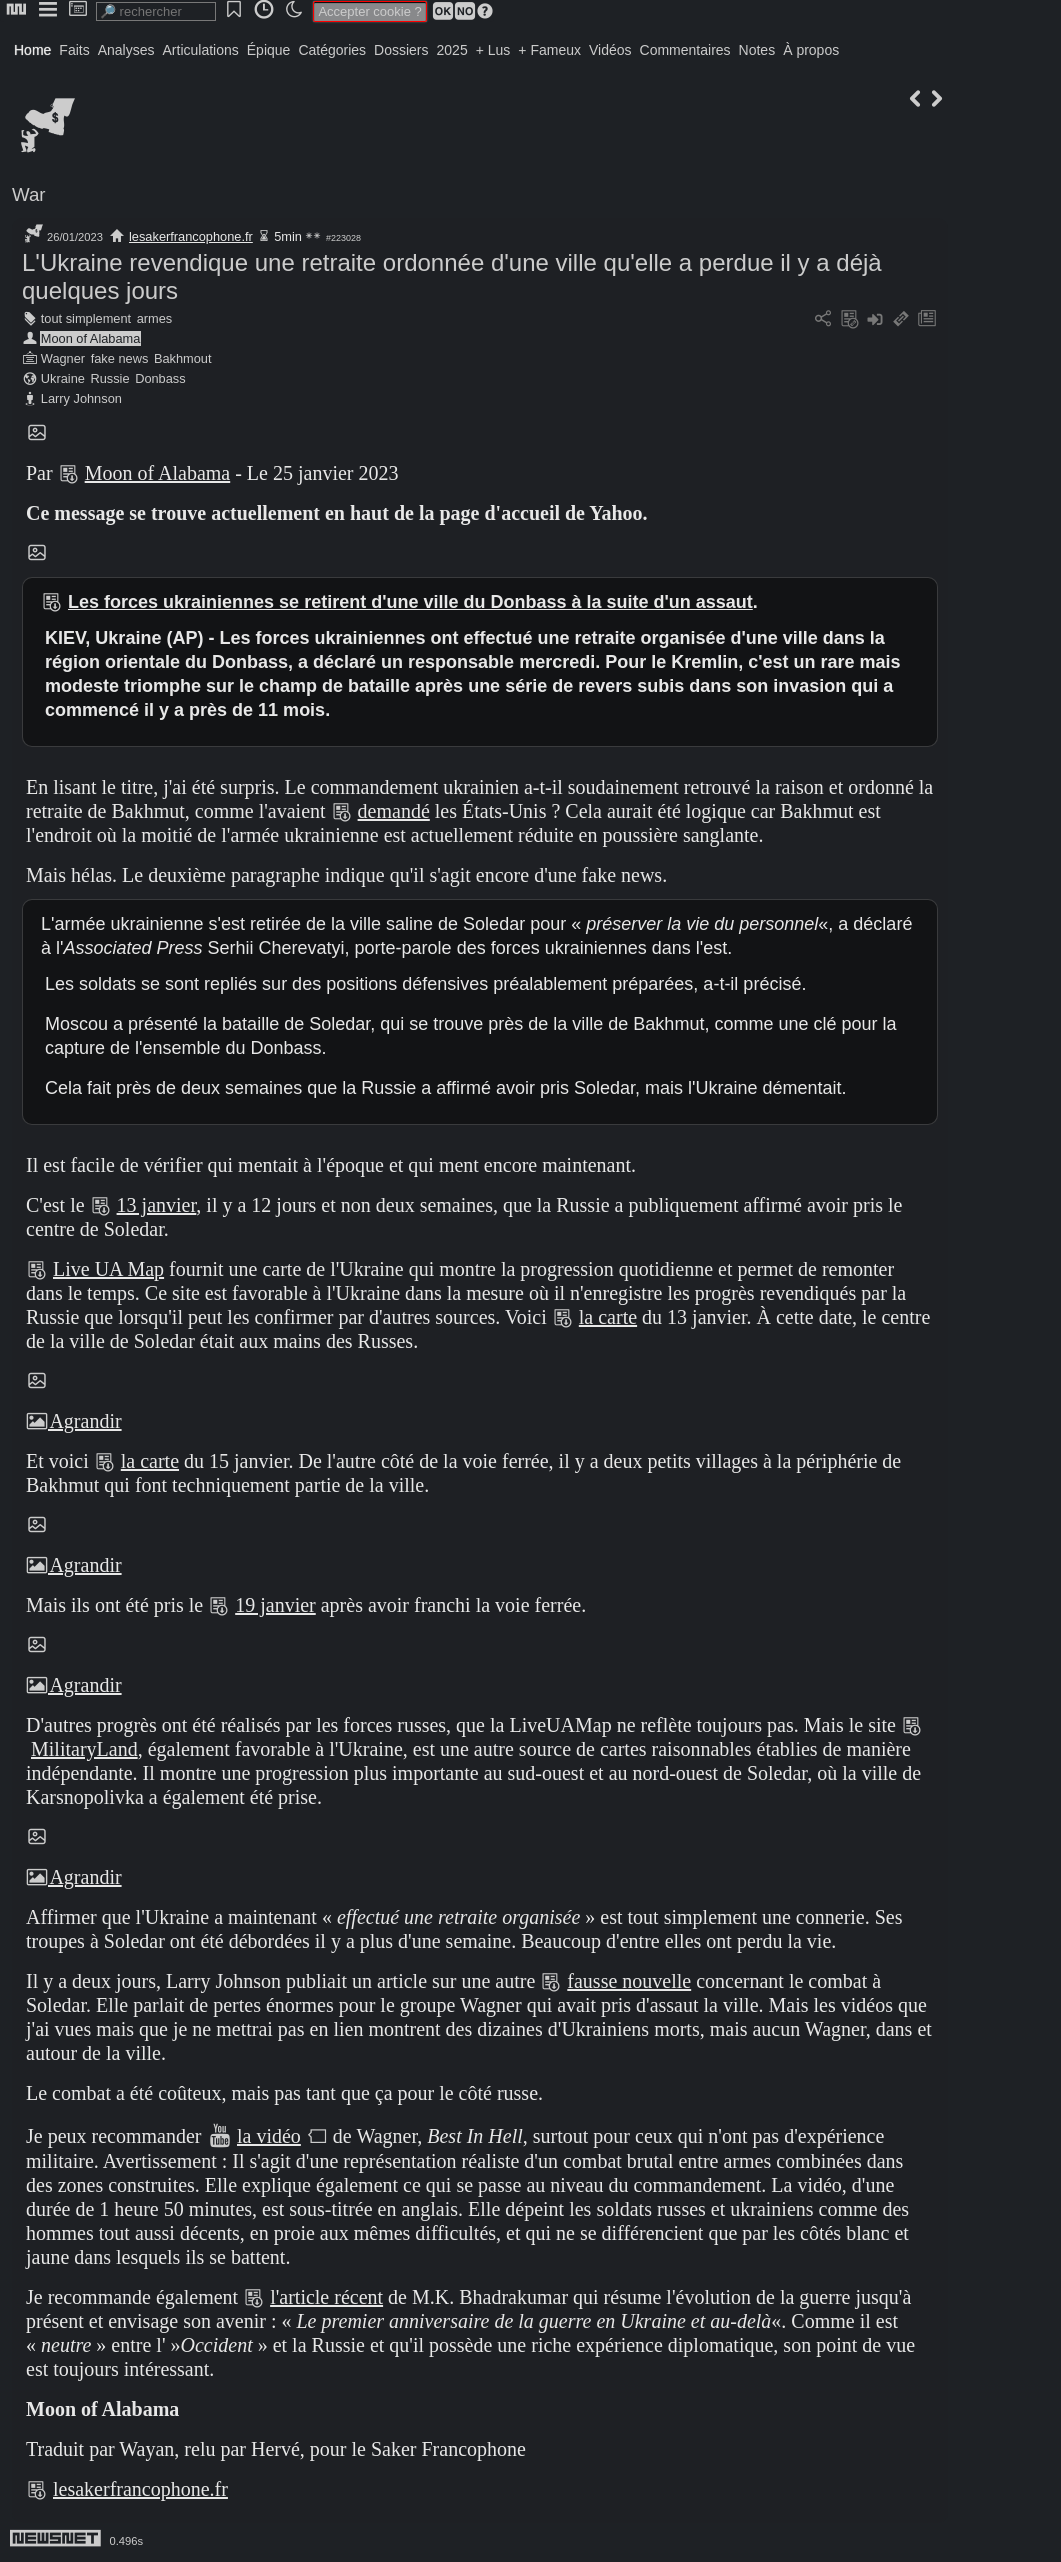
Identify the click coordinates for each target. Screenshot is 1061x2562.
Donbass (160, 378)
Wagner (63, 358)
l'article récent (326, 2297)
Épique (269, 50)
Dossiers (401, 50)
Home (32, 50)
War (29, 194)
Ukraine (63, 378)
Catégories (332, 50)
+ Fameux (549, 50)
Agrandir (74, 1421)
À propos (811, 50)
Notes (757, 50)
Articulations (201, 50)
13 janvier (157, 1205)
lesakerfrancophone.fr (191, 236)
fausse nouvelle (629, 1981)
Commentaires (685, 50)
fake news (120, 358)
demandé (394, 811)
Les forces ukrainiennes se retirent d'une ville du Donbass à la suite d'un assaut (410, 602)
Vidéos (610, 50)
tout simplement (86, 318)
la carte (608, 1317)
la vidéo (269, 2136)
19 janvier (275, 1605)
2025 (452, 50)
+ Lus (493, 50)
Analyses (126, 50)
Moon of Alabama (91, 338)
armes (155, 318)
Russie (109, 378)
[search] (156, 11)
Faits (74, 50)
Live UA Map (108, 1269)
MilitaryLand (84, 1749)
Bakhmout (183, 358)
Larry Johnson (81, 398)
